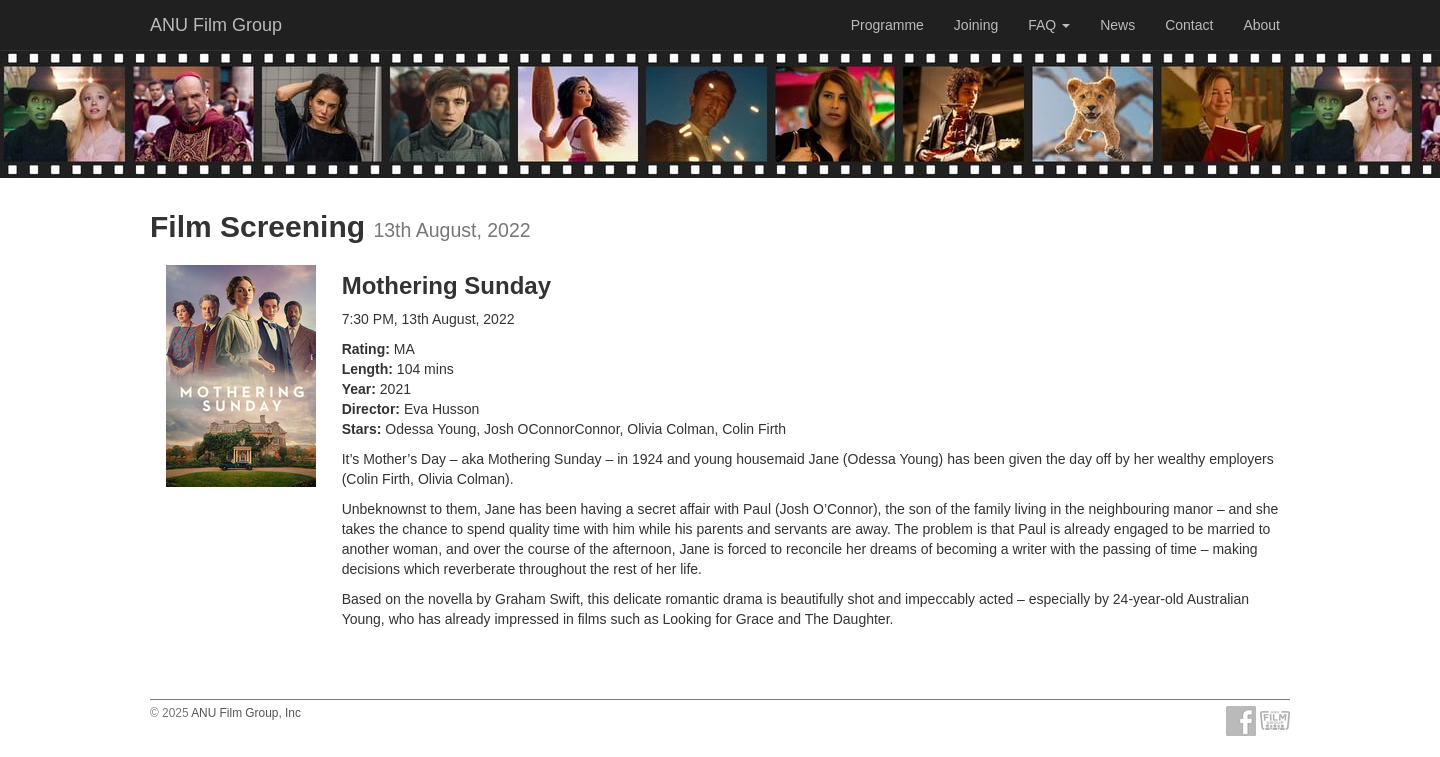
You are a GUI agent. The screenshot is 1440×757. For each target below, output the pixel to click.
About (1261, 25)
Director (369, 409)
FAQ (1049, 25)
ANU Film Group (216, 25)
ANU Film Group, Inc (246, 713)
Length (365, 369)
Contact (1189, 25)
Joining (976, 25)
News (1117, 25)
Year (357, 389)
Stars (359, 429)
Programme (887, 25)
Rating (364, 349)
